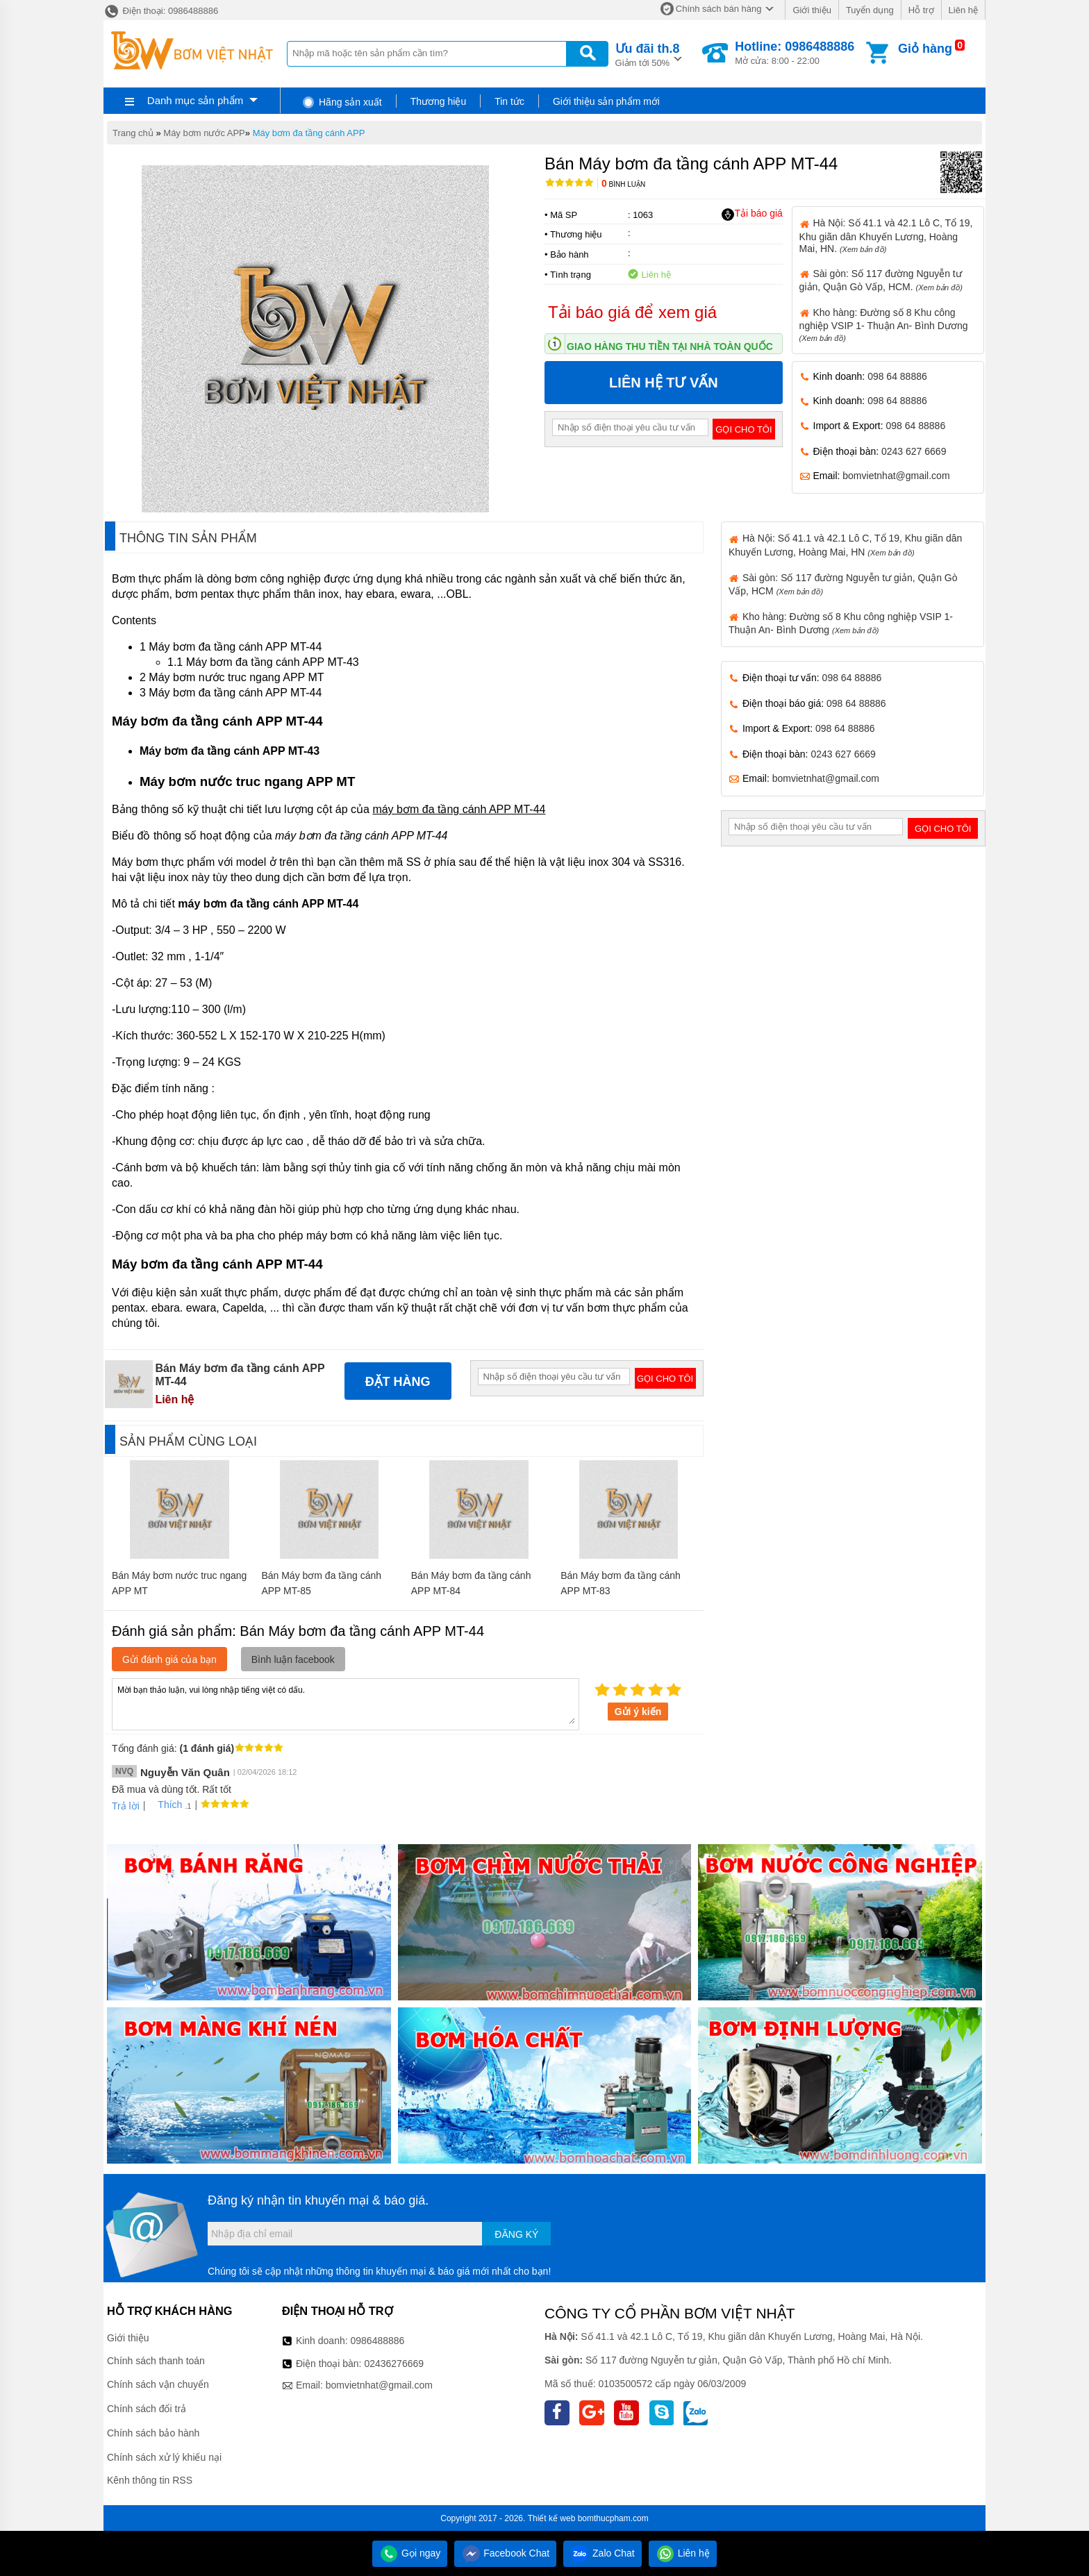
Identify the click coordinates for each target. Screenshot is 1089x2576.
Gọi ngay (409, 2553)
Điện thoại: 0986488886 (160, 11)
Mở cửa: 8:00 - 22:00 (794, 53)
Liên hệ (963, 10)
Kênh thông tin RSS (149, 2480)
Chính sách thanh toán (156, 2360)
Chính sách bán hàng (719, 8)
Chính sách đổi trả (146, 2408)
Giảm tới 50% (647, 54)
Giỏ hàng (925, 49)
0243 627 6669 (913, 451)
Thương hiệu (438, 101)
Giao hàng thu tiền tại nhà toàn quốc (670, 346)
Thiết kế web (552, 2518)
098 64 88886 (897, 376)
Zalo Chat (602, 2553)
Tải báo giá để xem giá (632, 312)
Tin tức (509, 101)
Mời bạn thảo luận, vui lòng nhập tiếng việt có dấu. (345, 1703)
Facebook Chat (505, 2553)
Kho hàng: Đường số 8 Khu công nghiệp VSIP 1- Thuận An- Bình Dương (883, 324)
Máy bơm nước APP (203, 133)
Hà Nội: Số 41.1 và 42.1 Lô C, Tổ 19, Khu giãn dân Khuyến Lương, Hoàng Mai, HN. (886, 235)
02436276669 (394, 2363)
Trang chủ (133, 133)
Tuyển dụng (870, 10)
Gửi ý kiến (638, 1711)
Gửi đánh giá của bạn (169, 1659)
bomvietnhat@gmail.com (895, 475)
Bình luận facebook (293, 1659)
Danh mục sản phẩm (195, 100)
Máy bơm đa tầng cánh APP (309, 133)
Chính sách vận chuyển (158, 2384)
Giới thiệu (811, 10)
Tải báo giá (752, 214)
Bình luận (623, 184)
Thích (165, 1804)
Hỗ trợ (921, 10)
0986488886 (378, 2340)
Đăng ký (516, 2234)
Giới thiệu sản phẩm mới (606, 101)
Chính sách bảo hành (153, 2433)
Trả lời (126, 1806)
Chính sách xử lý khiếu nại (164, 2457)
